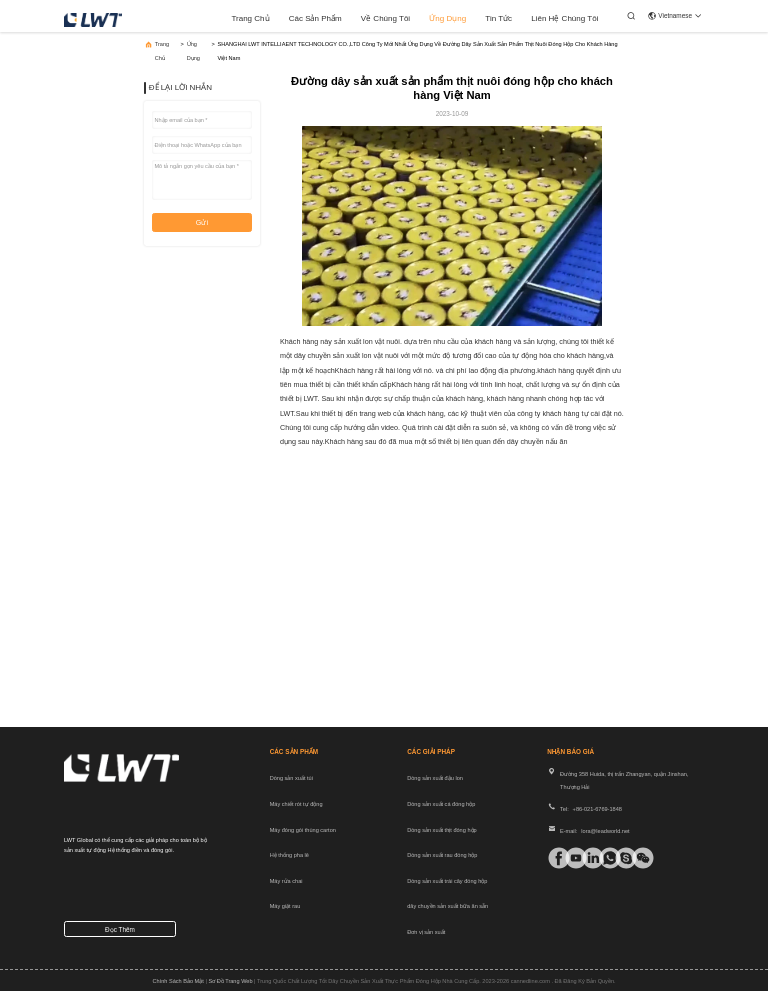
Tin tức (498, 18)
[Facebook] (552, 858)
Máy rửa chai (286, 881)
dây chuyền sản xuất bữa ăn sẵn (447, 906)
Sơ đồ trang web (230, 981)
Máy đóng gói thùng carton (303, 830)
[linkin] (586, 858)
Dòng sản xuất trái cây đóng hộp (447, 881)
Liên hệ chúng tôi (564, 18)
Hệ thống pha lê (289, 855)
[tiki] (569, 858)
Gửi (202, 222)
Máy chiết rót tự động (296, 804)
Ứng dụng (447, 18)
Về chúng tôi (385, 18)
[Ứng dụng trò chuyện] (619, 858)
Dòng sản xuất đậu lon (435, 778)
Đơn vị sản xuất (426, 932)
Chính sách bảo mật (177, 981)
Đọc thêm (120, 929)
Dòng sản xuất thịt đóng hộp (441, 830)
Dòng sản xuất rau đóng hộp (442, 855)
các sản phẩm (315, 18)
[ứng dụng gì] (603, 858)
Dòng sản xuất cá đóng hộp (441, 804)
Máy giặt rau (285, 906)
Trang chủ (250, 18)
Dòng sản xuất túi (291, 778)
